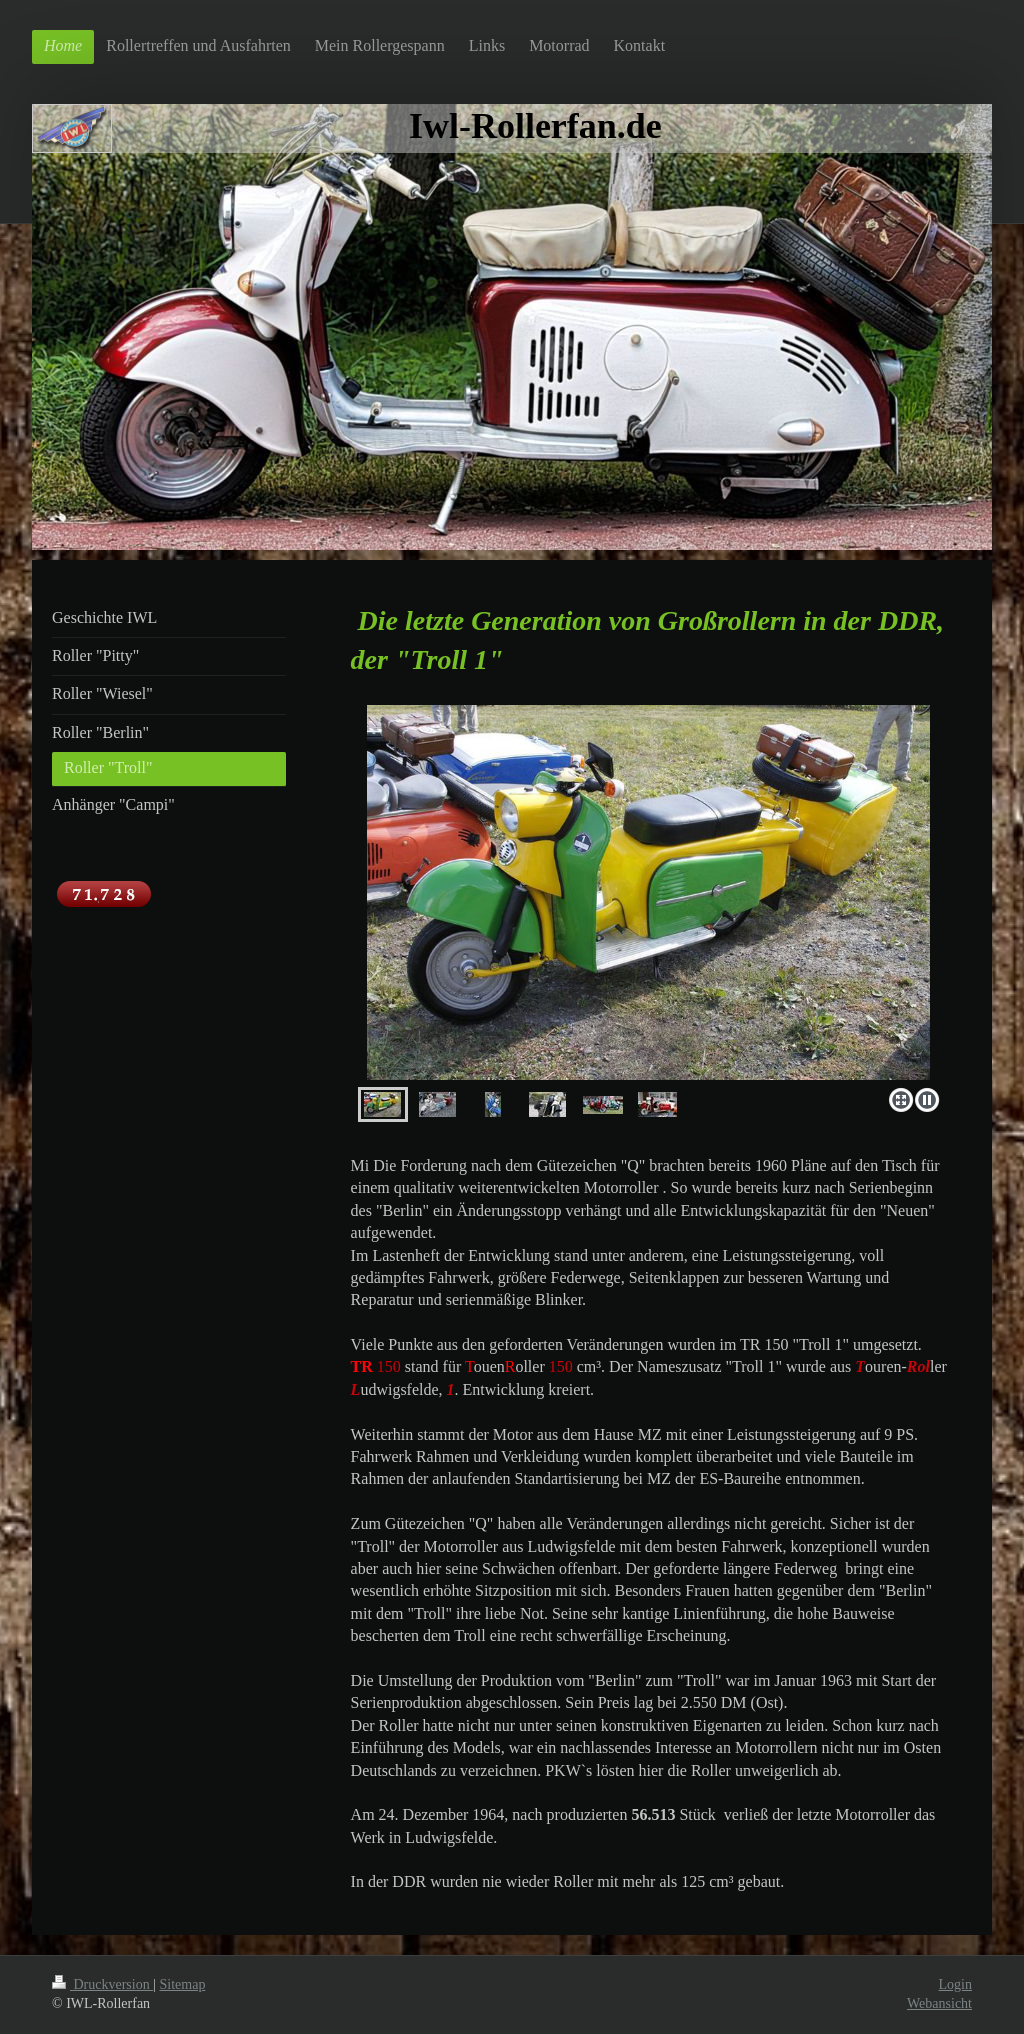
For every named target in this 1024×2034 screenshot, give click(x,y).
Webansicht (939, 2003)
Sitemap (183, 1984)
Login (955, 1984)
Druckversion (102, 1984)
